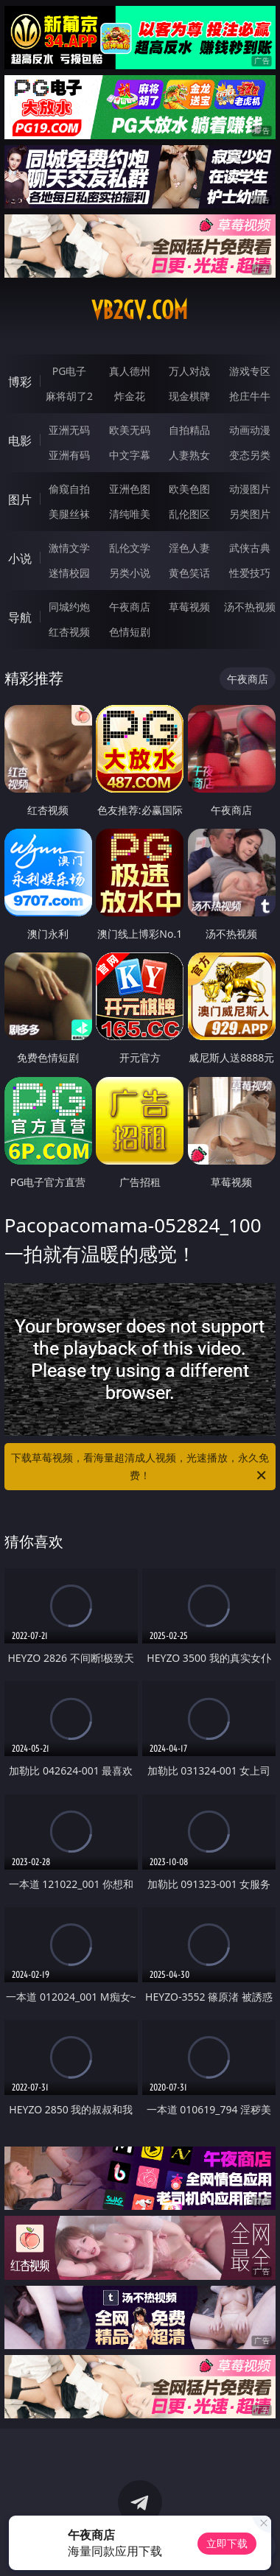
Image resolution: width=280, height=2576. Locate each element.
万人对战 (189, 371)
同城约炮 (69, 607)
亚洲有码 (69, 455)
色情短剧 (129, 632)
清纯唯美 (129, 514)
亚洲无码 (69, 430)
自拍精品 (189, 430)
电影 (20, 440)
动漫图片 (249, 489)
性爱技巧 (249, 573)
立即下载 (227, 2543)
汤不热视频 (250, 607)
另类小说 (129, 573)
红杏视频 (69, 632)
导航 (20, 617)
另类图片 (249, 514)
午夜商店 (129, 607)
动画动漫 (249, 430)
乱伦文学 (129, 548)
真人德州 (129, 371)
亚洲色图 (129, 489)
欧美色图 (189, 489)
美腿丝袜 (69, 514)
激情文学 (69, 548)
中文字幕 (129, 455)
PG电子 (69, 371)
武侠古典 (249, 548)
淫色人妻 (189, 548)
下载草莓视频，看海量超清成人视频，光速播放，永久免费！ (140, 1467)
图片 (20, 499)
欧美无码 (129, 430)
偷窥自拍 (69, 489)
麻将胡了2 (69, 396)
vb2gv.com (139, 310)
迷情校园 (69, 573)
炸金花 (129, 396)
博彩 (20, 381)
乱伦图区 (189, 514)
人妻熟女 (189, 455)
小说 (20, 558)
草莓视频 (189, 607)
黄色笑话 (189, 573)
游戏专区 (249, 371)
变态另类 (249, 455)
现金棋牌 (189, 396)
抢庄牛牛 (249, 396)
